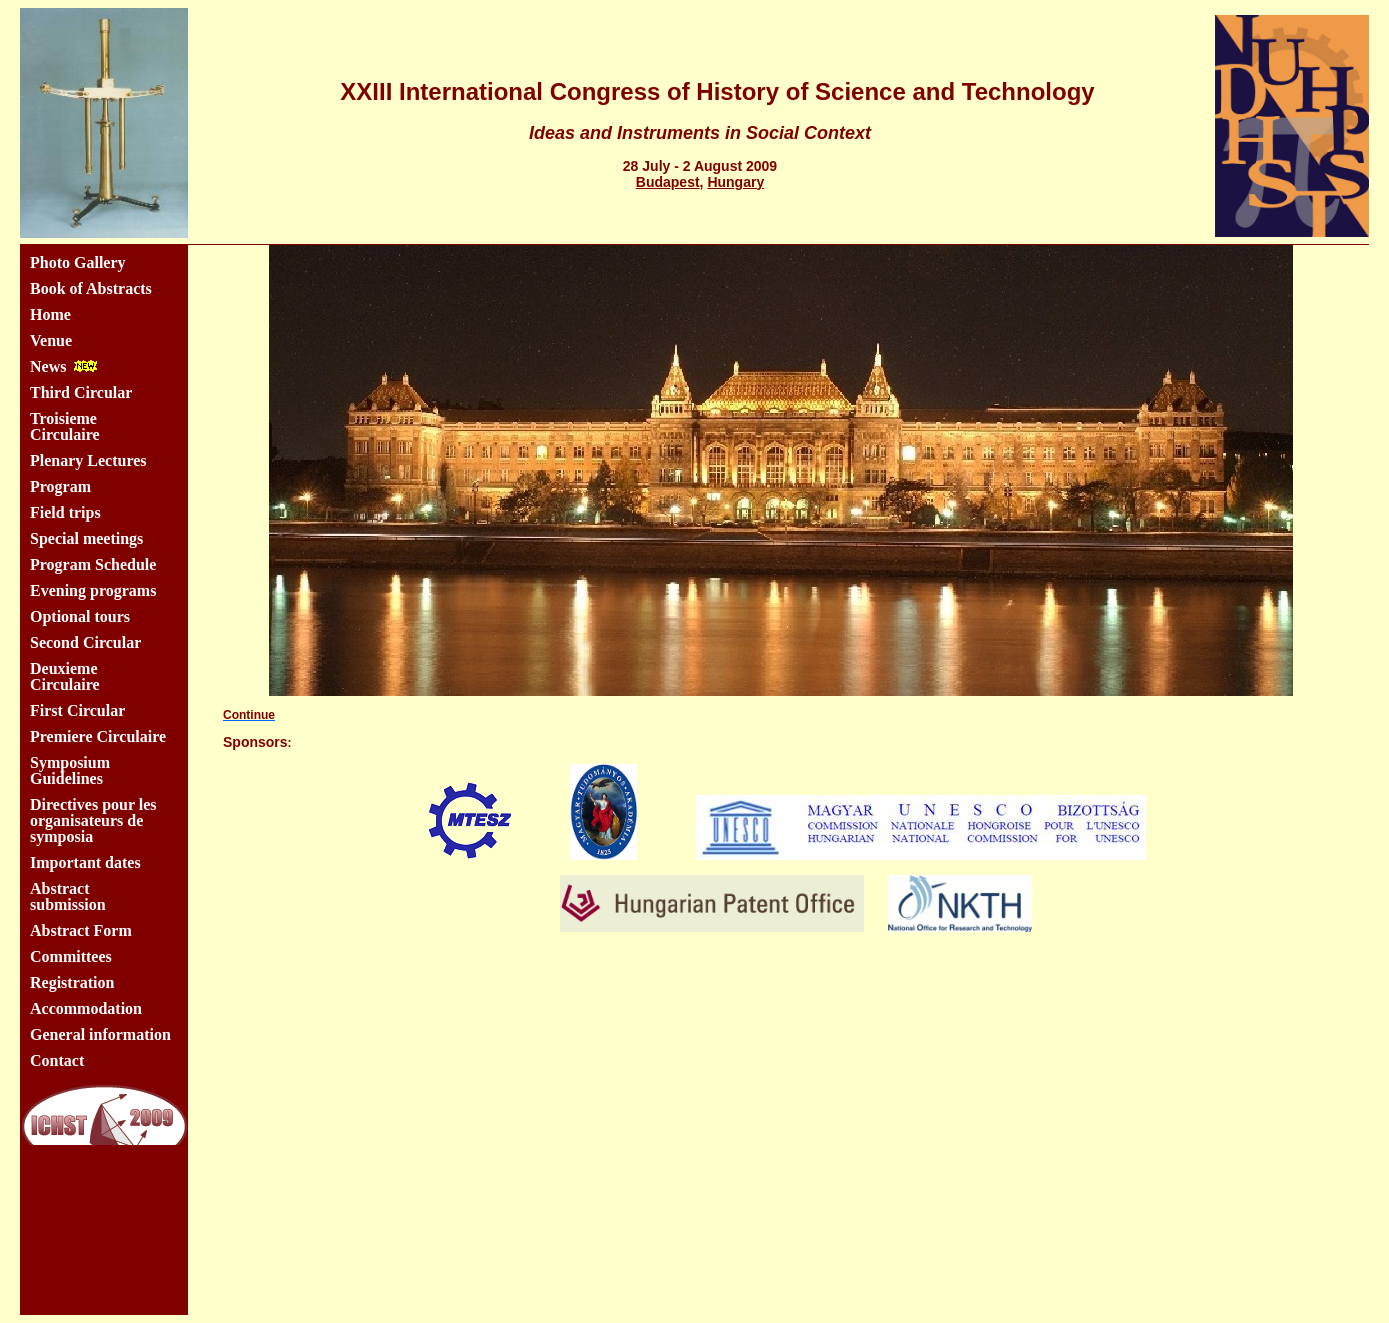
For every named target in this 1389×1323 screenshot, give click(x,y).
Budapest (668, 182)
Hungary (735, 182)
